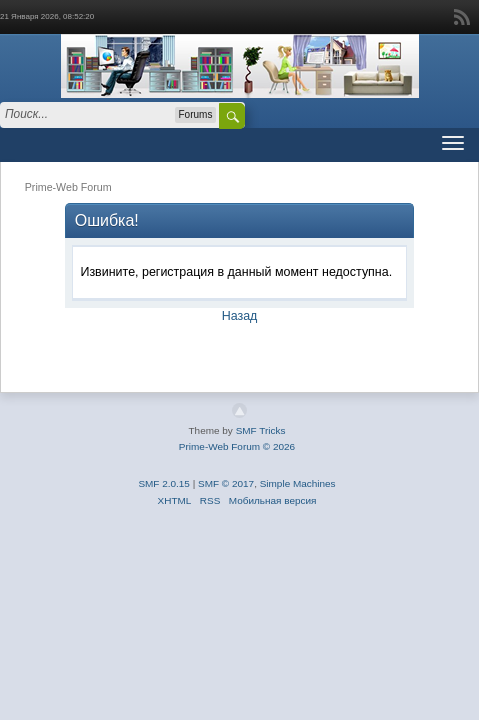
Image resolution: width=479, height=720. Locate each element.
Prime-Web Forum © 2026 (237, 446)
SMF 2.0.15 (164, 483)
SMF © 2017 (226, 483)
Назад (240, 316)
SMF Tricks (261, 430)
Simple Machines (298, 483)
